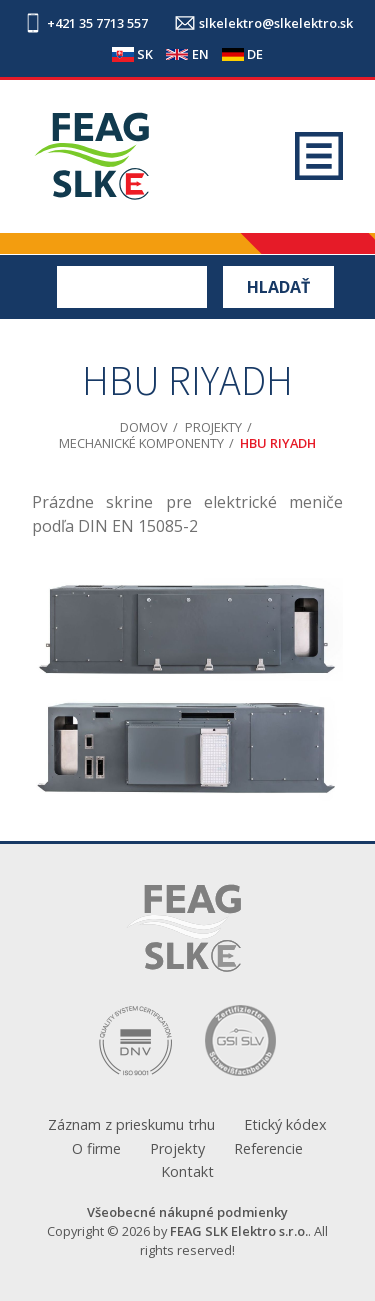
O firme (96, 1148)
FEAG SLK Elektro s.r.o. (239, 1231)
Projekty (213, 427)
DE (255, 54)
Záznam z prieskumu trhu (131, 1124)
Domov (144, 427)
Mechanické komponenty (141, 443)
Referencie (268, 1148)
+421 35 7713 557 (97, 23)
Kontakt (187, 1171)
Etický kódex (285, 1124)
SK (145, 54)
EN (200, 54)
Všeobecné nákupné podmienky (187, 1212)
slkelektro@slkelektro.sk (276, 23)
